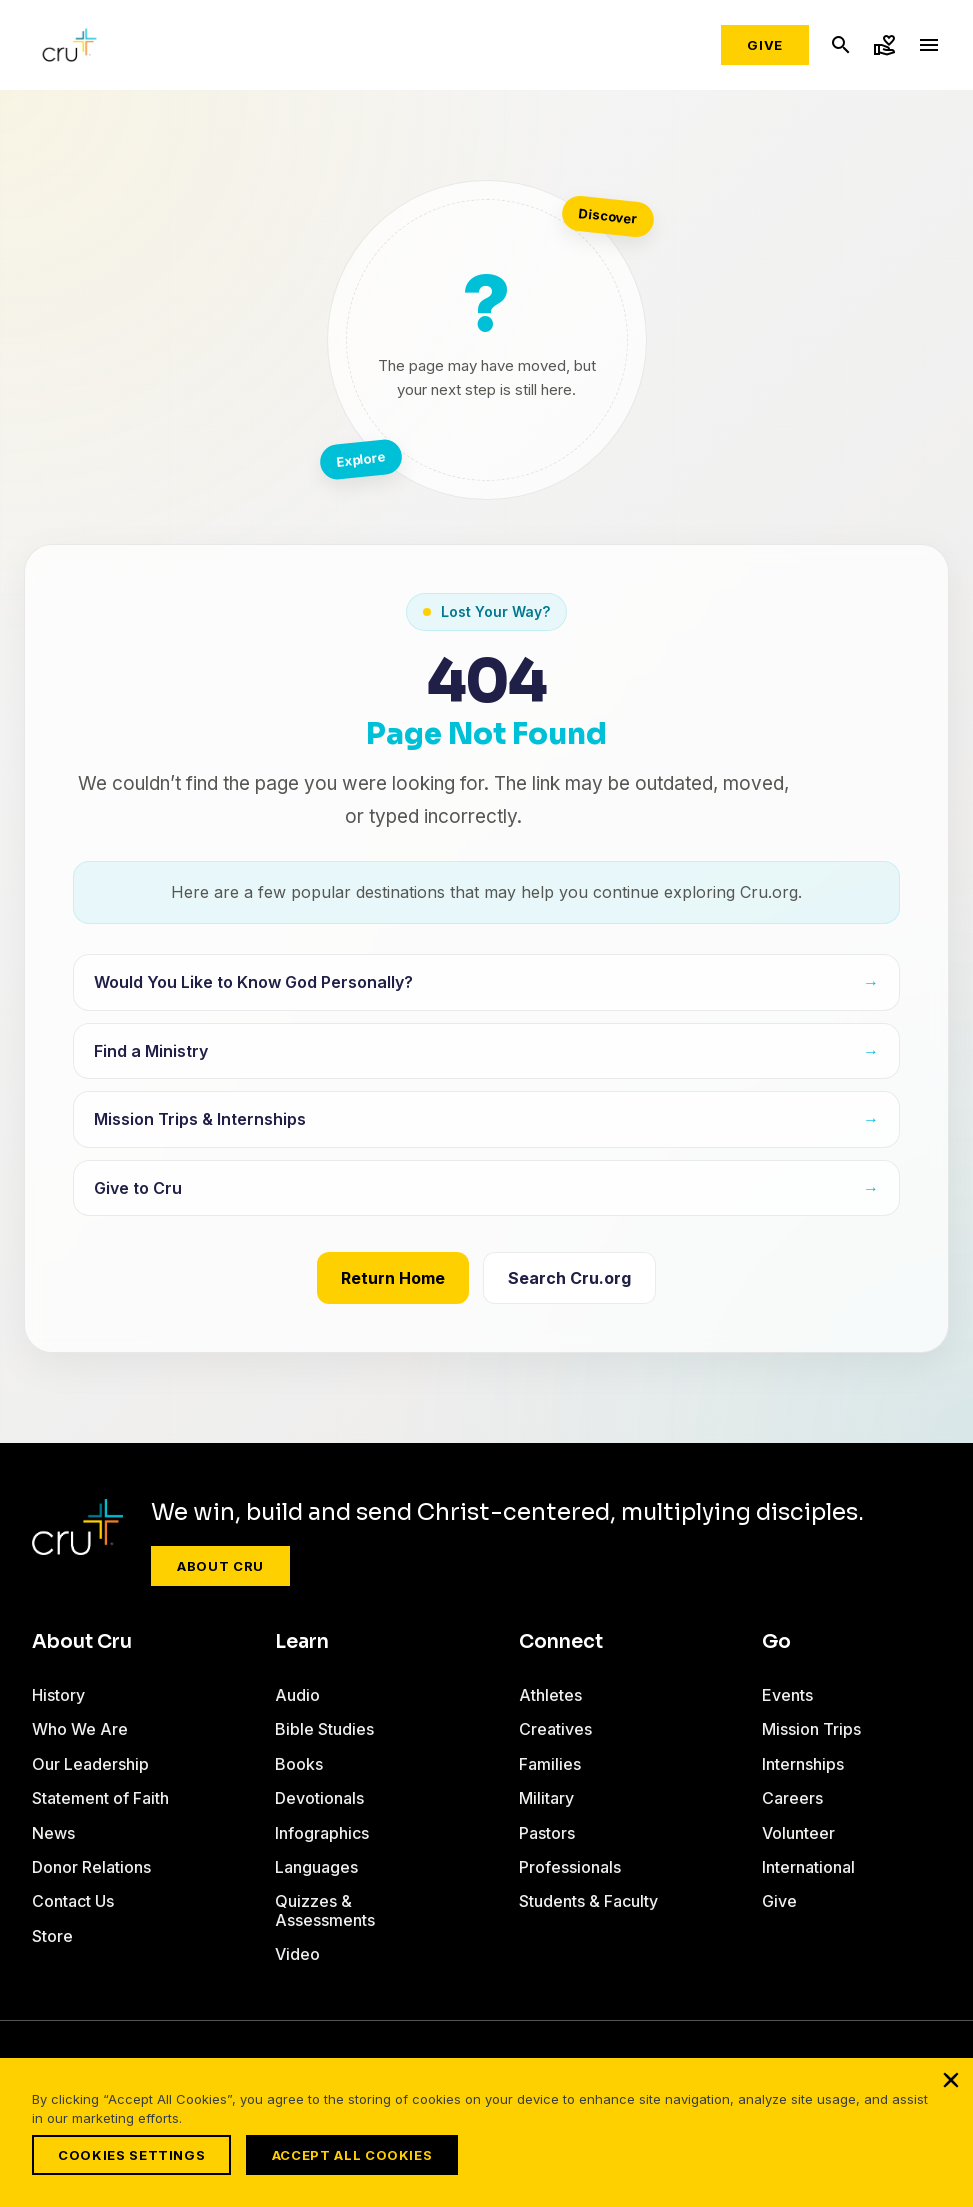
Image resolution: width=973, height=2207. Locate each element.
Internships (803, 1764)
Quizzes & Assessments (325, 1910)
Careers (792, 1798)
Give (765, 45)
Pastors (547, 1833)
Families (550, 1764)
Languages (316, 1867)
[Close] (951, 2086)
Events (787, 1695)
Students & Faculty (588, 1901)
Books (299, 1764)
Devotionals (319, 1798)
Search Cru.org (569, 1278)
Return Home (393, 1278)
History (58, 1695)
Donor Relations (91, 1867)
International (808, 1867)
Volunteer (798, 1833)
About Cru (220, 1566)
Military (546, 1798)
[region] (486, 2135)
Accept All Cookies (357, 2155)
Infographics (322, 1833)
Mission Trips (811, 1729)
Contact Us (73, 1901)
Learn (302, 1642)
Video (297, 1954)
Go (776, 1642)
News (53, 1833)
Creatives (555, 1729)
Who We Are (80, 1729)
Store (52, 1936)
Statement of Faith (100, 1798)
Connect (561, 1642)
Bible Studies (324, 1729)
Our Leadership (90, 1764)
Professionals (570, 1867)
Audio (297, 1695)
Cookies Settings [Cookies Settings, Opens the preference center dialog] (131, 2155)
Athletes (550, 1695)
